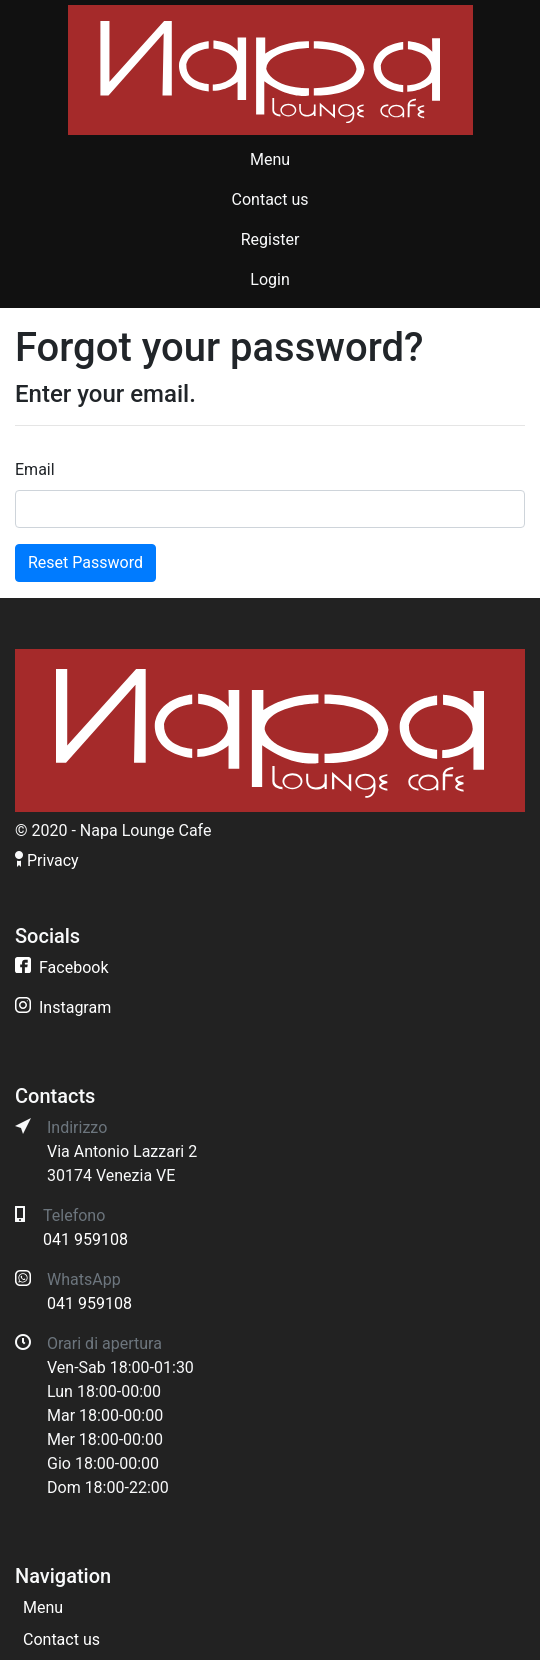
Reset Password (85, 562)
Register (270, 239)
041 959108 (85, 1239)
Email (35, 469)
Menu (270, 159)
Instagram (75, 1007)
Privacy (53, 860)
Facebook (73, 967)
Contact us (270, 199)
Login (269, 279)
